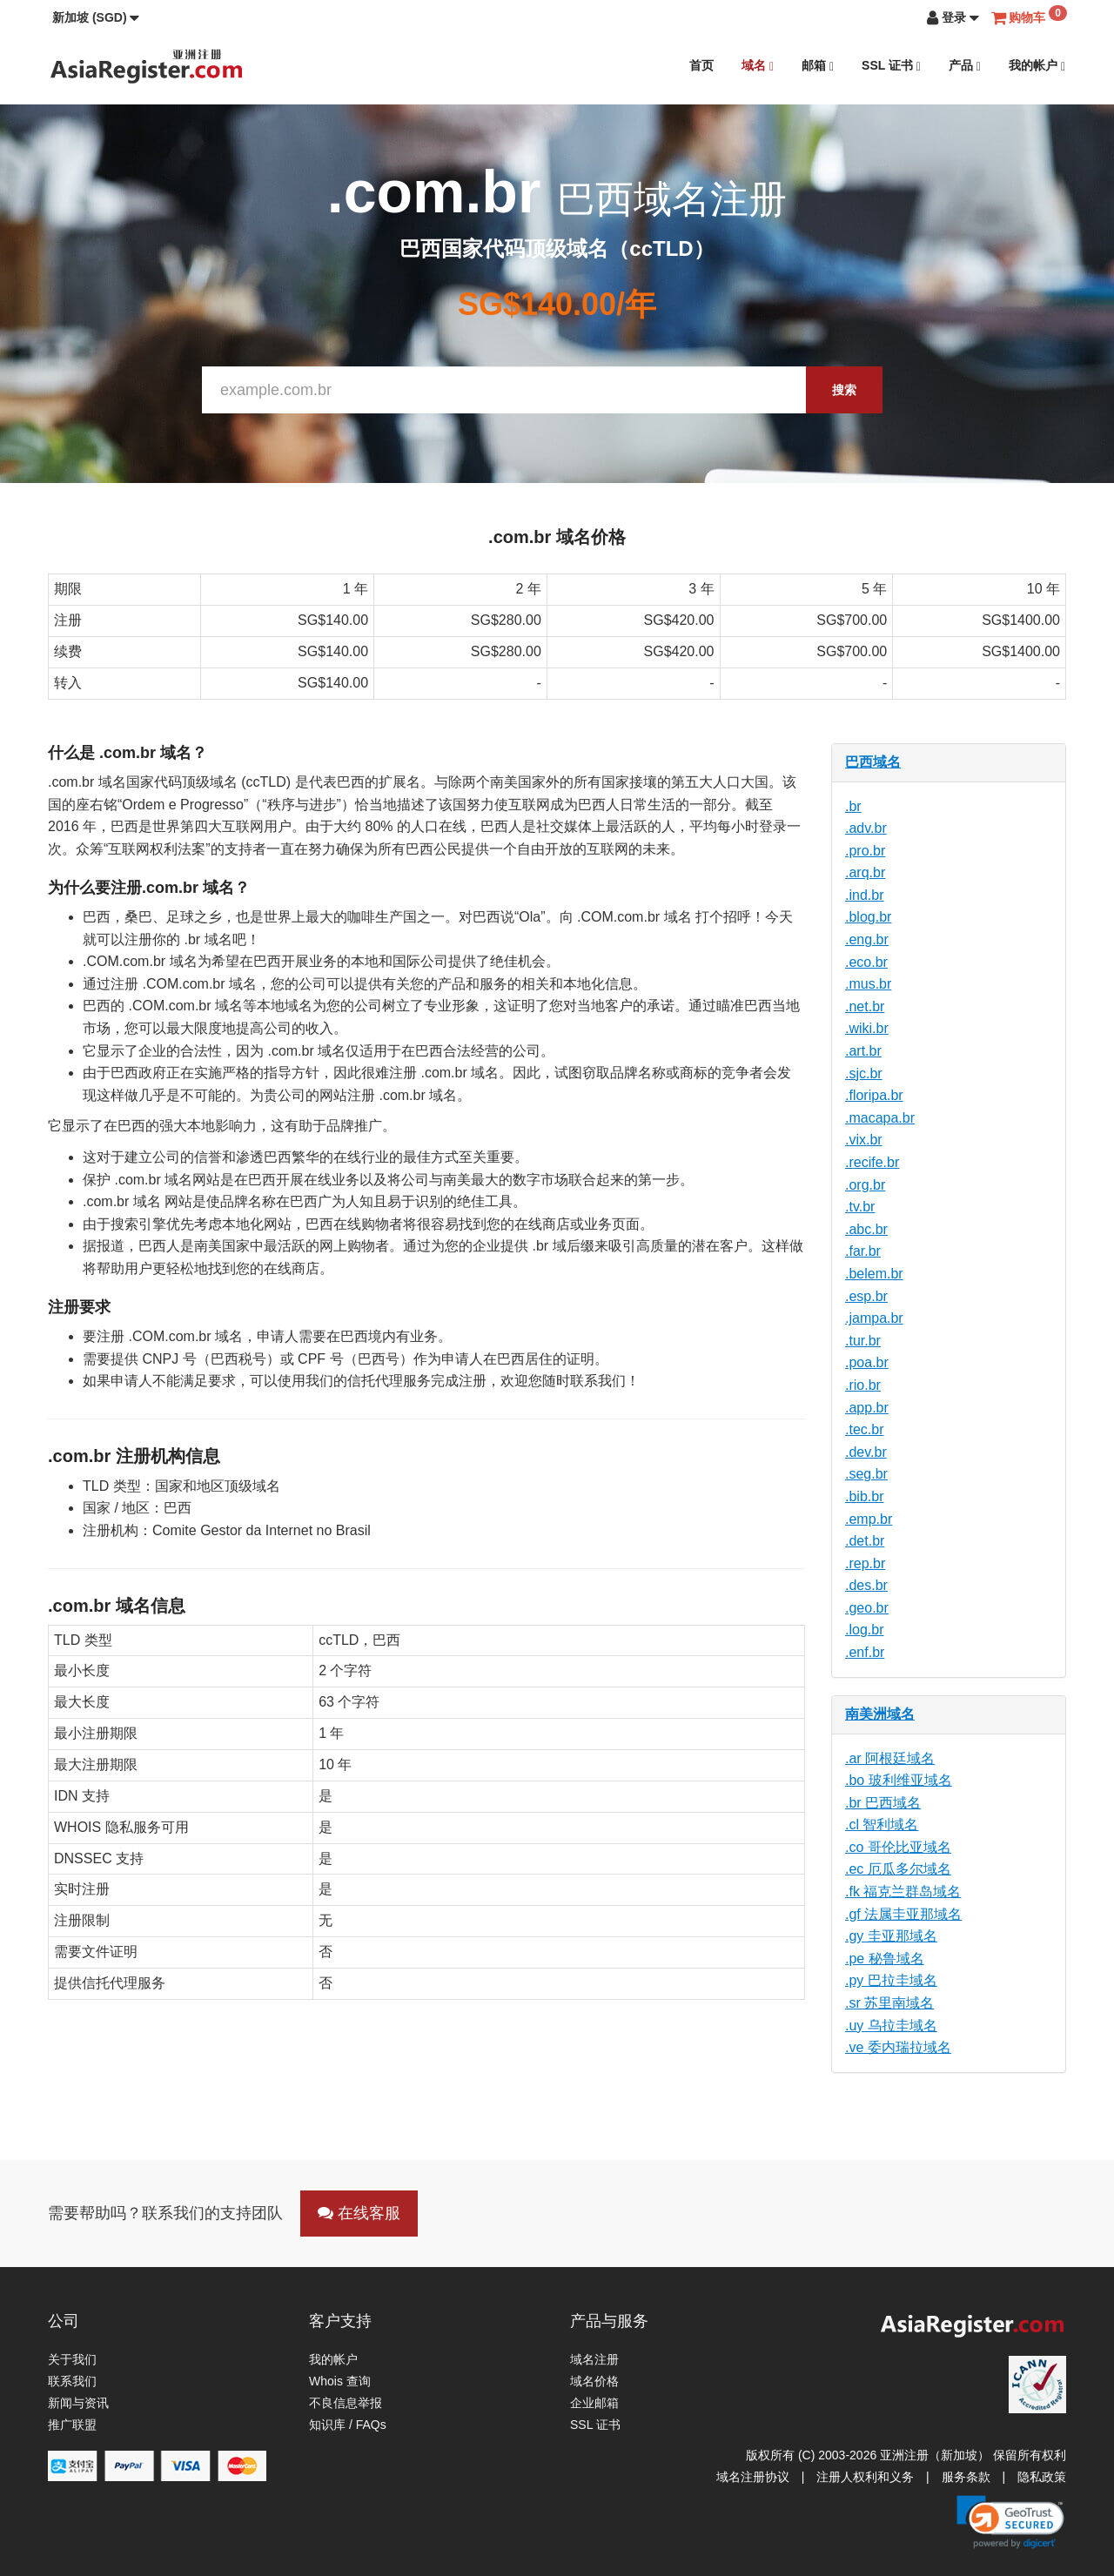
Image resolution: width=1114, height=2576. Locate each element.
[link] (1010, 2522)
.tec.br (864, 1429)
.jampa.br (874, 1318)
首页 (701, 65)
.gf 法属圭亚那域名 (903, 1914)
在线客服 (359, 2213)
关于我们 (72, 2359)
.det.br (864, 1540)
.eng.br (867, 939)
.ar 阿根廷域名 (890, 1758)
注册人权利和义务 (865, 2477)
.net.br (864, 1006)
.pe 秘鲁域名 (884, 1958)
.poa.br (867, 1362)
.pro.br (865, 850)
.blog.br (868, 916)
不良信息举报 (345, 2403)
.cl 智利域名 (881, 1824)
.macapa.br (880, 1117)
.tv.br (860, 1206)
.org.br (865, 1184)
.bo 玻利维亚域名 (898, 1780)
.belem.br (874, 1273)
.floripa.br (874, 1095)
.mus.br (868, 983)
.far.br (863, 1251)
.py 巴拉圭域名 (891, 1980)
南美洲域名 (880, 1714)
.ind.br (864, 895)
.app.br (867, 1407)
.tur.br (863, 1340)
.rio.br (863, 1385)
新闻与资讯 (78, 2403)
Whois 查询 (340, 2381)
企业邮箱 (594, 2403)
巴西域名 (873, 762)
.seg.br (866, 1473)
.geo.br (867, 1607)
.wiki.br (867, 1028)
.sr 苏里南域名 (889, 2003)
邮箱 (818, 65)
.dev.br (866, 1452)
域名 (758, 65)
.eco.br (866, 962)
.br (853, 806)
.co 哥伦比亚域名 (898, 1847)
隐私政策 (1041, 2477)
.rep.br (865, 1563)
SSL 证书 (891, 65)
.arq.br (865, 872)
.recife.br (872, 1162)
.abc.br (866, 1229)
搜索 (844, 390)
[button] (95, 17)
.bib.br (864, 1496)
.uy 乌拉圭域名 (891, 2025)
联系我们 (72, 2381)
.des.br (866, 1585)
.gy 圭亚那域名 (891, 1936)
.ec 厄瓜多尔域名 (898, 1869)
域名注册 (594, 2359)
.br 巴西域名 (883, 1802)
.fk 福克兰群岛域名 (903, 1891)
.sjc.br (863, 1073)
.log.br (864, 1629)
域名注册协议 (752, 2477)
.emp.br (868, 1519)
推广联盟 (72, 2425)
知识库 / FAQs (347, 2425)
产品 (965, 65)
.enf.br (864, 1652)
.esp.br (866, 1296)
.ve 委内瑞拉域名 (898, 2047)
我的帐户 (1037, 65)
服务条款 (966, 2477)
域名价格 (594, 2381)
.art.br (863, 1050)
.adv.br (866, 828)
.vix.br (863, 1139)
